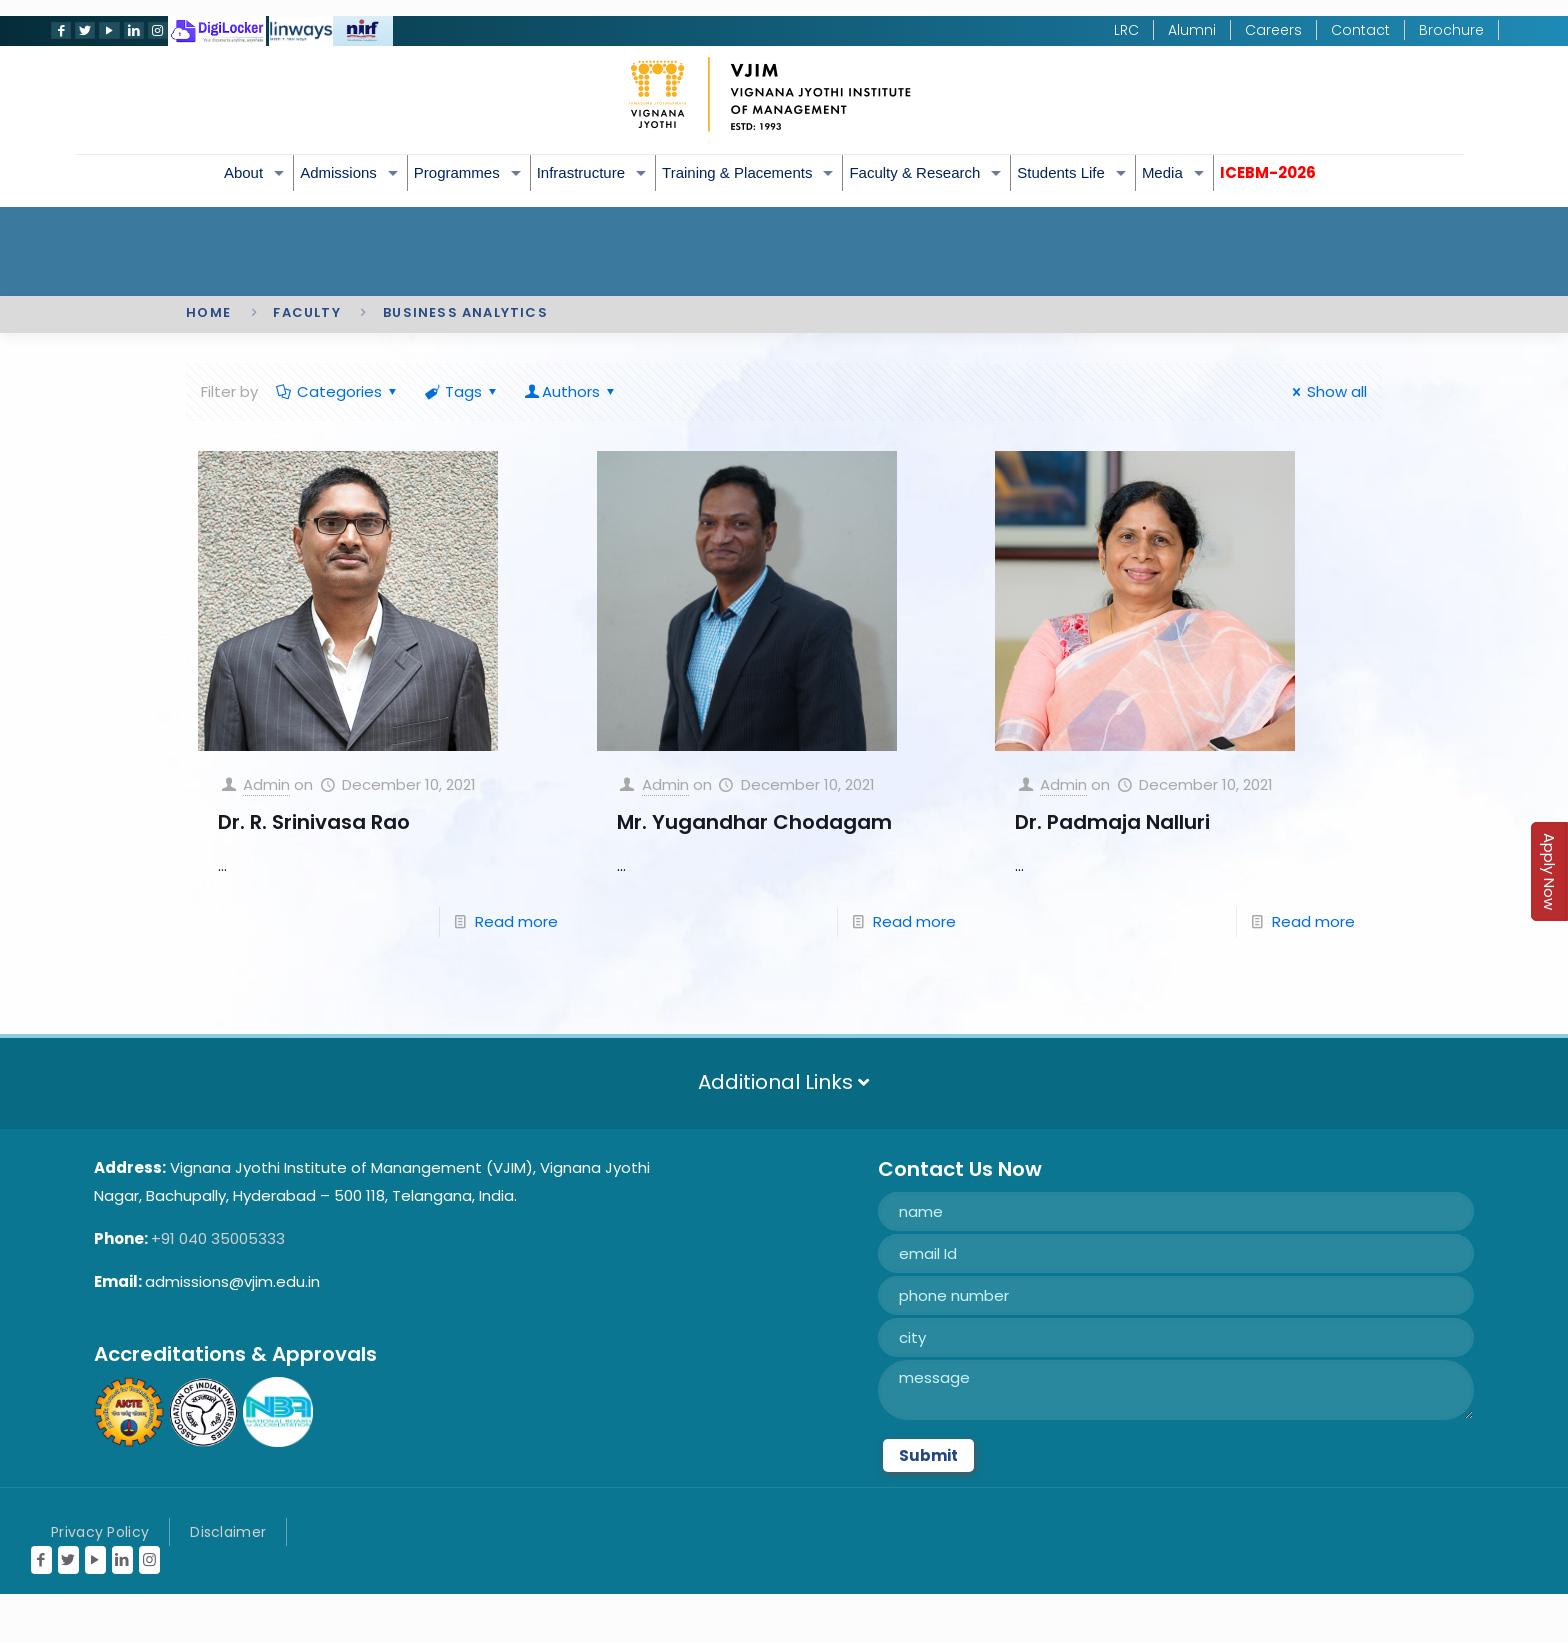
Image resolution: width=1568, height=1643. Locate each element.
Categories (338, 391)
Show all (1326, 391)
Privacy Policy (100, 1532)
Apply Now (1549, 871)
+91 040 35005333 (218, 1238)
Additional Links (783, 1082)
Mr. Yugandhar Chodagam (754, 822)
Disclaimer (228, 1532)
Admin (266, 784)
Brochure (1451, 30)
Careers (1273, 30)
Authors (571, 391)
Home (208, 312)
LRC (1126, 30)
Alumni (1192, 30)
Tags (462, 391)
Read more (516, 921)
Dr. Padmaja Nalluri (1112, 822)
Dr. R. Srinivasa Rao (314, 822)
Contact (1360, 30)
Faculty (306, 312)
